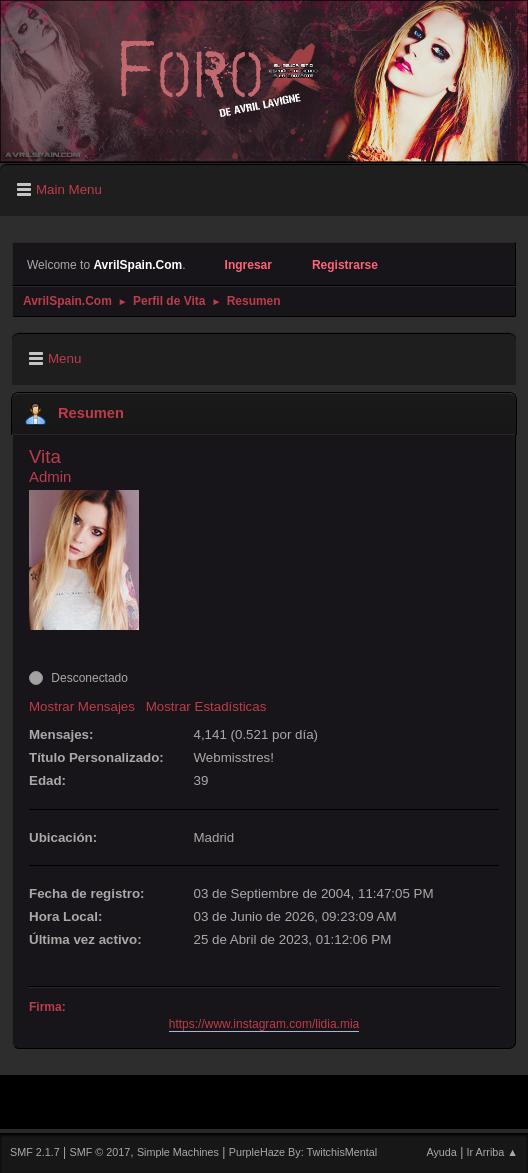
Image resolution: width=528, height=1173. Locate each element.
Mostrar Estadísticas (206, 706)
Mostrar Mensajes (82, 706)
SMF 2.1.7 (35, 1152)
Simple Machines (178, 1152)
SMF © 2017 (100, 1152)
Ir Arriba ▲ (492, 1152)
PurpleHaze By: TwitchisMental (303, 1152)
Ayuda (441, 1152)
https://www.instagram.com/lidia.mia (264, 1024)
